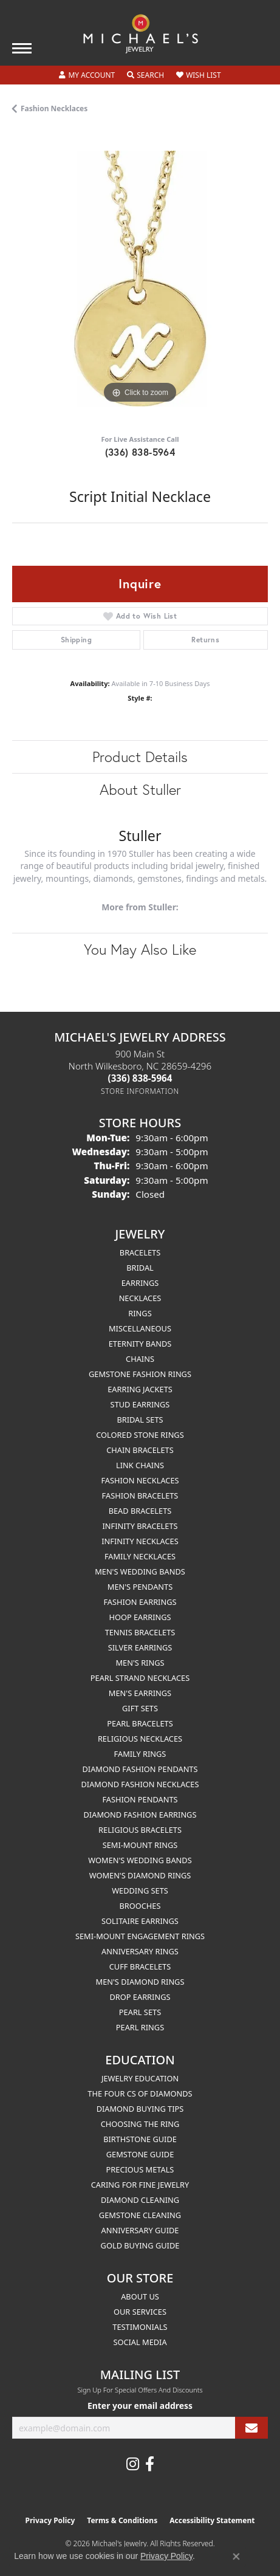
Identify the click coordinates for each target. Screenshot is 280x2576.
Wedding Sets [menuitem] (140, 1890)
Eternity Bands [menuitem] (140, 1343)
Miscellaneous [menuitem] (140, 1328)
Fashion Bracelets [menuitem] (140, 1495)
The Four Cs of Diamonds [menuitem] (139, 2093)
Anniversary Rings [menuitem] (140, 1951)
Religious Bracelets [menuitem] (140, 1829)
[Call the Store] (140, 1078)
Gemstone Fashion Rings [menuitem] (140, 1374)
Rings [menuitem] (139, 1313)
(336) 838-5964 (140, 451)
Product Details (140, 756)
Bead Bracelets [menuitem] (140, 1510)
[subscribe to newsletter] (251, 2428)
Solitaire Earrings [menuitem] (140, 1920)
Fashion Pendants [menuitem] (139, 1799)
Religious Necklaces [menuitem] (140, 1738)
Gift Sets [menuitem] (140, 1708)
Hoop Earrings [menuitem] (140, 1617)
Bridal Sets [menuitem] (140, 1419)
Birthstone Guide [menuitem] (140, 2139)
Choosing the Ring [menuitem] (140, 2123)
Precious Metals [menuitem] (140, 2169)
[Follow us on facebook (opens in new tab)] (149, 2464)
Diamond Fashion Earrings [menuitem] (140, 1814)
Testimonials (139, 2326)
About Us (140, 2296)
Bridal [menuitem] (140, 1267)
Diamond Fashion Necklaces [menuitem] (140, 1784)
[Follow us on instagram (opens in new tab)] (132, 2464)
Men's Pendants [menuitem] (140, 1586)
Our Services (140, 2311)
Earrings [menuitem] (140, 1282)
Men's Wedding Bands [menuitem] (140, 1571)
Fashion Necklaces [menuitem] (140, 1480)
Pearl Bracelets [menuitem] (139, 1723)
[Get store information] (140, 1091)
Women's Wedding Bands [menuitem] (139, 1860)
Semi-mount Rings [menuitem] (140, 1844)
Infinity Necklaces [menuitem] (140, 1541)
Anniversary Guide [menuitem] (140, 2230)
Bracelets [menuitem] (140, 1252)
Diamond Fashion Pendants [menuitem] (139, 1769)
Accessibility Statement (211, 2520)
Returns (205, 639)
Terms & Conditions (122, 2520)
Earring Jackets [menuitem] (140, 1389)
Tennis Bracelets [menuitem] (140, 1632)
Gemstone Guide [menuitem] (140, 2154)
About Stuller (140, 789)
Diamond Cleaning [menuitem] (140, 2199)
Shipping (76, 639)
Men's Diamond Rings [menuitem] (140, 1981)
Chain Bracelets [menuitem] (140, 1449)
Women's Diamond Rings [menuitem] (140, 1875)
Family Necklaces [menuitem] (140, 1556)
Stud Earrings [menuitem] (140, 1404)
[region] (140, 279)
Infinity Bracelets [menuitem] (139, 1525)
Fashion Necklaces (54, 108)
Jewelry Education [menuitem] (140, 2078)
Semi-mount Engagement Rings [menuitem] (140, 1936)
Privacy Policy (50, 2520)
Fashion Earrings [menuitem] (139, 1601)
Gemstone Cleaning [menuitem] (140, 2215)
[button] (87, 75)
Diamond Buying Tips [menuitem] (140, 2108)
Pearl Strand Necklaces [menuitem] (140, 1677)
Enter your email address (140, 2405)
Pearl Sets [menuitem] (140, 2012)
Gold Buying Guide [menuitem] (140, 2245)
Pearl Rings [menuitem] (140, 2027)
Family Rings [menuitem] (140, 1753)
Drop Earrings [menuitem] (140, 1996)
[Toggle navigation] (22, 48)
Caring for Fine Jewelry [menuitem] (140, 2184)
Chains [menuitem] (140, 1358)
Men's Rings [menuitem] (139, 1662)
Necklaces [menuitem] (140, 1298)
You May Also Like (140, 949)
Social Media (139, 2342)
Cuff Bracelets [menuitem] (140, 1966)
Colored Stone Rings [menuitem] (139, 1434)
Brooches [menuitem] (140, 1905)
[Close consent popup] (236, 2556)
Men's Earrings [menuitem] (140, 1693)
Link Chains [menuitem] (140, 1465)
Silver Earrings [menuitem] (140, 1647)
